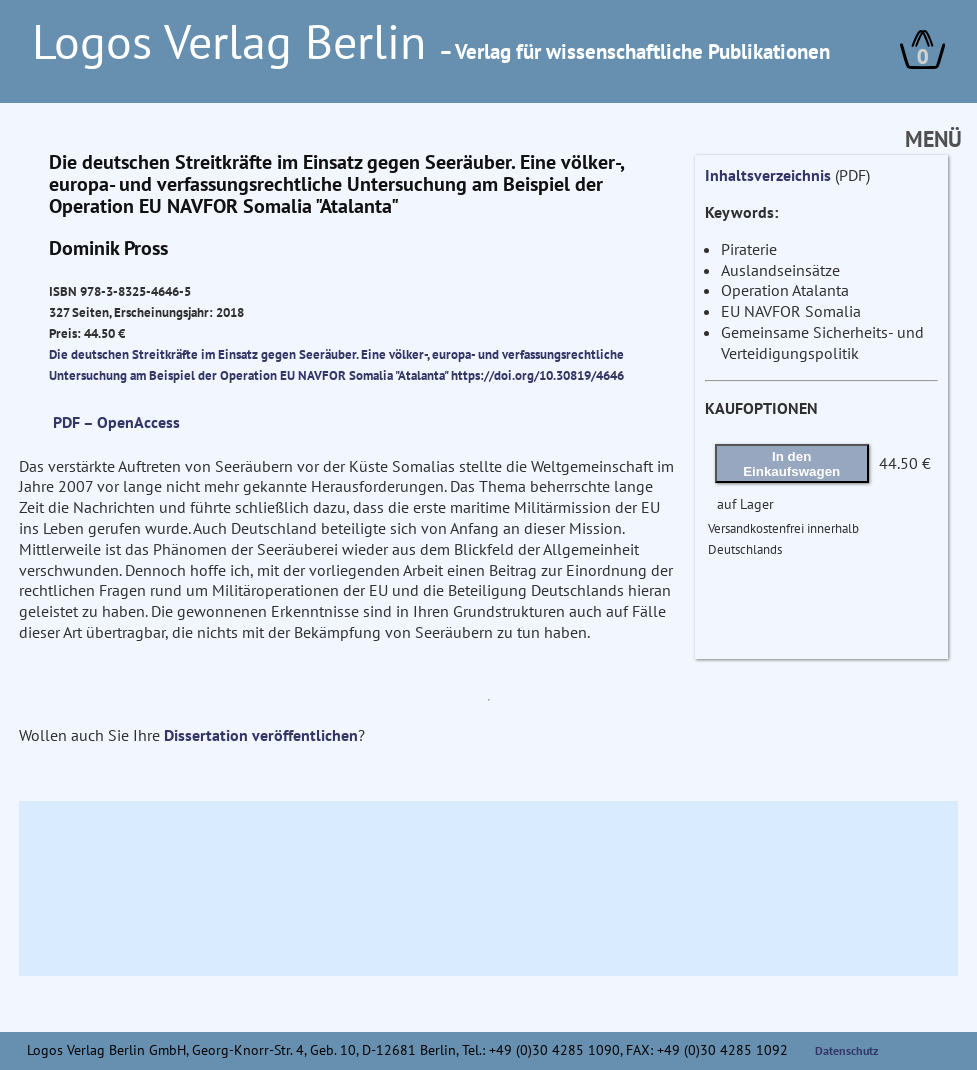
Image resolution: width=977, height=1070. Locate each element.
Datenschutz (847, 1050)
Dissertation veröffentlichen (261, 735)
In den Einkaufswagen (791, 464)
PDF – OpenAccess (116, 422)
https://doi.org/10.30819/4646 (537, 375)
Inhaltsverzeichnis (768, 175)
